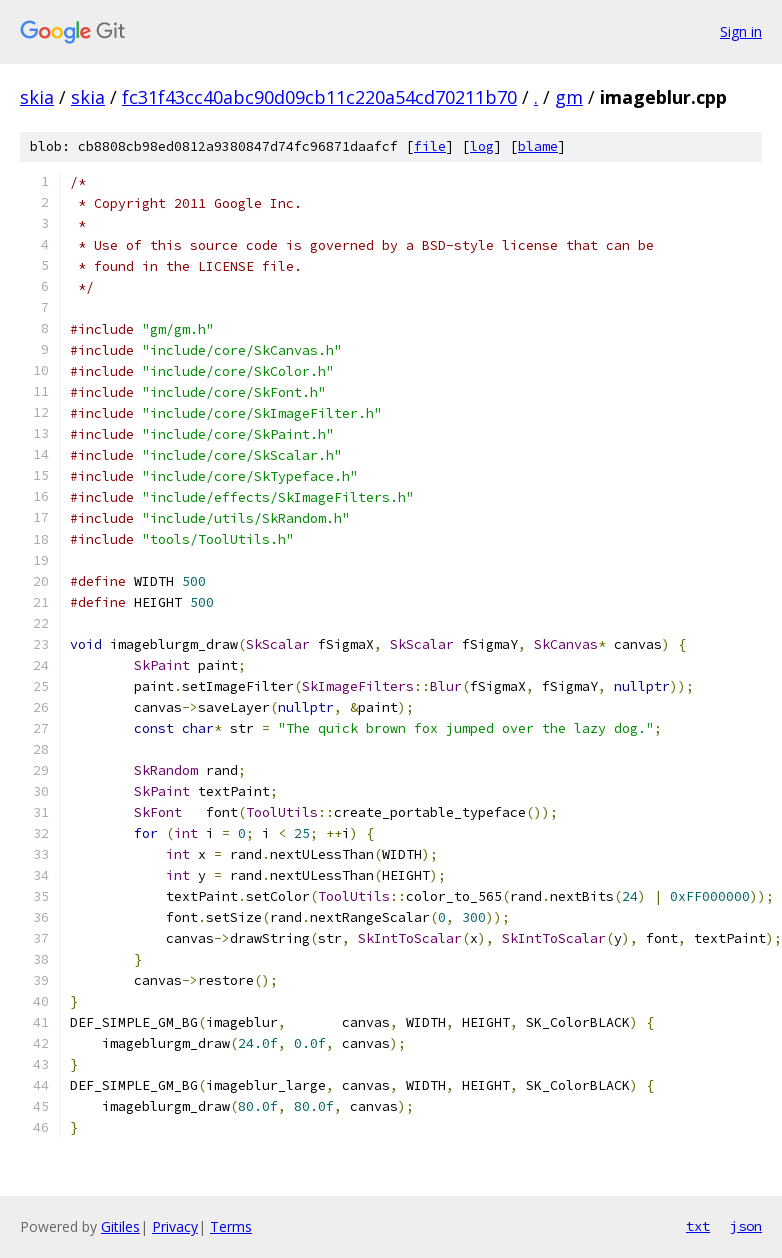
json (746, 1226)
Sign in (741, 31)
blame (538, 146)
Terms (231, 1226)
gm (569, 97)
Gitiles (120, 1226)
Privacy (175, 1226)
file (430, 146)
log (482, 146)
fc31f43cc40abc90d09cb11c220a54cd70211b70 (319, 97)
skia (37, 97)
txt (698, 1226)
